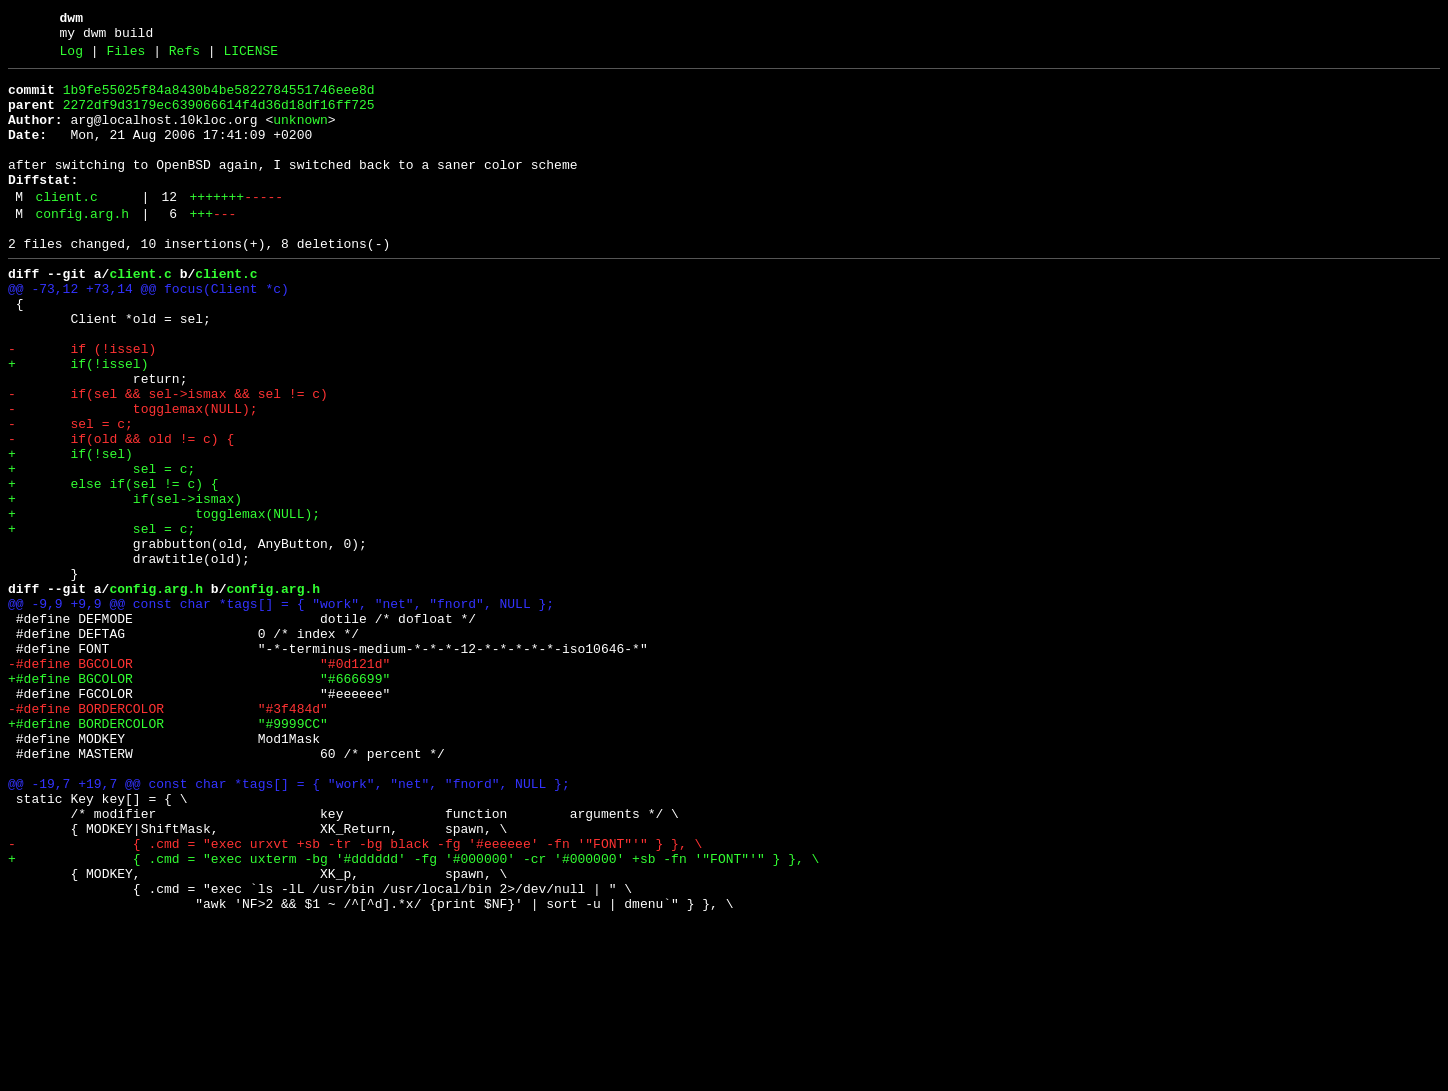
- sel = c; (70, 493)
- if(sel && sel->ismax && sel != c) (168, 457)
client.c (66, 227)
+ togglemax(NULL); (164, 601)
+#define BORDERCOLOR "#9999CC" (168, 853)
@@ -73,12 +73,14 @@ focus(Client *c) (148, 331)
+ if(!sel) (70, 529)
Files (125, 57)
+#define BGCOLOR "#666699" (199, 799)
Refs (184, 57)
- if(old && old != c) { (121, 511)
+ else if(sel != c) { (113, 565)
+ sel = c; (101, 547)
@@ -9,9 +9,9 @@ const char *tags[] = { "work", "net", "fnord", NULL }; (281, 709)
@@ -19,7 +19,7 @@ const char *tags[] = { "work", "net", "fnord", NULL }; (289, 925)
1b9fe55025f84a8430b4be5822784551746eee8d (219, 99)
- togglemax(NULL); (133, 475)
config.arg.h (82, 247)
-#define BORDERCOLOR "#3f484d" (168, 835)
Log (71, 57)
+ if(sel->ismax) (125, 583)
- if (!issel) (82, 403)
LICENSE (250, 57)
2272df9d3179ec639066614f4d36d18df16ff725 (219, 117)
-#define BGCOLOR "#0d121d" (199, 781)
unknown (300, 135)
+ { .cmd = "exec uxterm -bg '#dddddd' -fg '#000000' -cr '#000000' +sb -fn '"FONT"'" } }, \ (413, 1015)
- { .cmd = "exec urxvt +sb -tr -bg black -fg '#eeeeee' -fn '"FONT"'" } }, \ (355, 997)
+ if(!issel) (78, 421)
